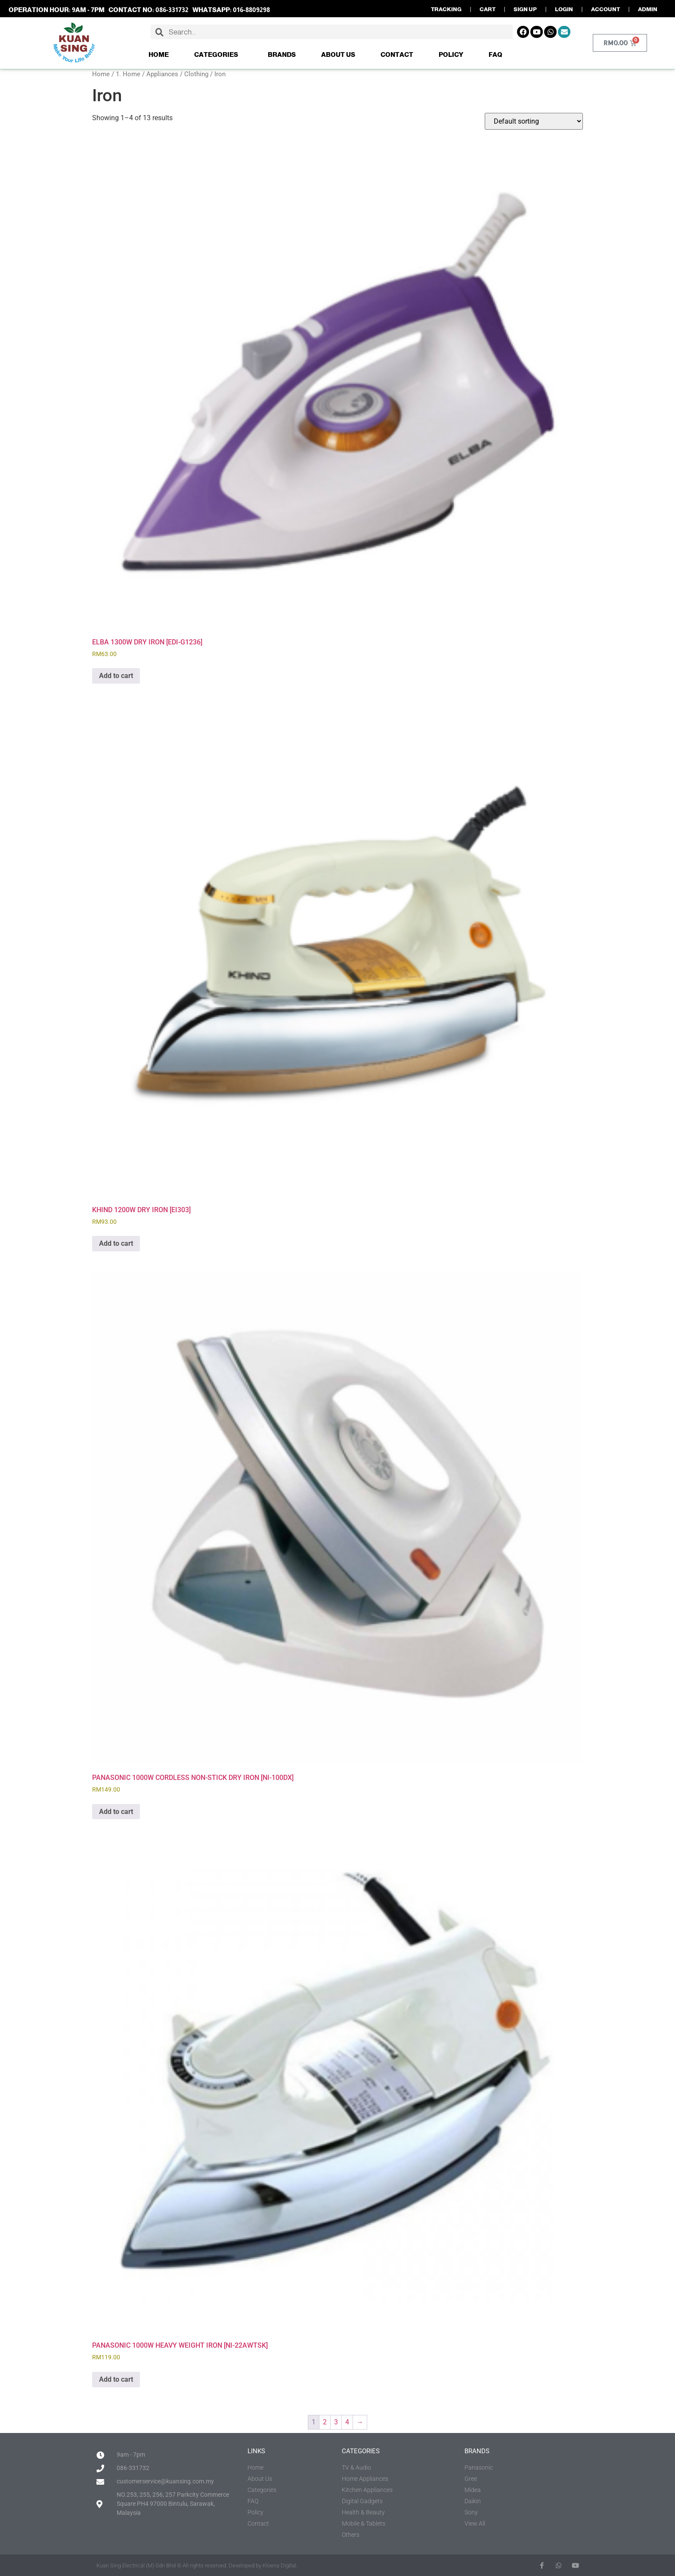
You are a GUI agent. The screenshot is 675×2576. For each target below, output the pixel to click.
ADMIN (647, 9)
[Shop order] (534, 121)
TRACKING (446, 9)
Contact (397, 54)
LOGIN (564, 9)
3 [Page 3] (336, 2422)
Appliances (162, 74)
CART (487, 9)
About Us (338, 54)
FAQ (495, 54)
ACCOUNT (605, 9)
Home (159, 54)
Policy (451, 54)
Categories (218, 54)
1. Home (128, 74)
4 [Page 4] (347, 2422)
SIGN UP (525, 9)
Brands (282, 54)
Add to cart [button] (116, 676)
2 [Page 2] (325, 2422)
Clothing (196, 74)
